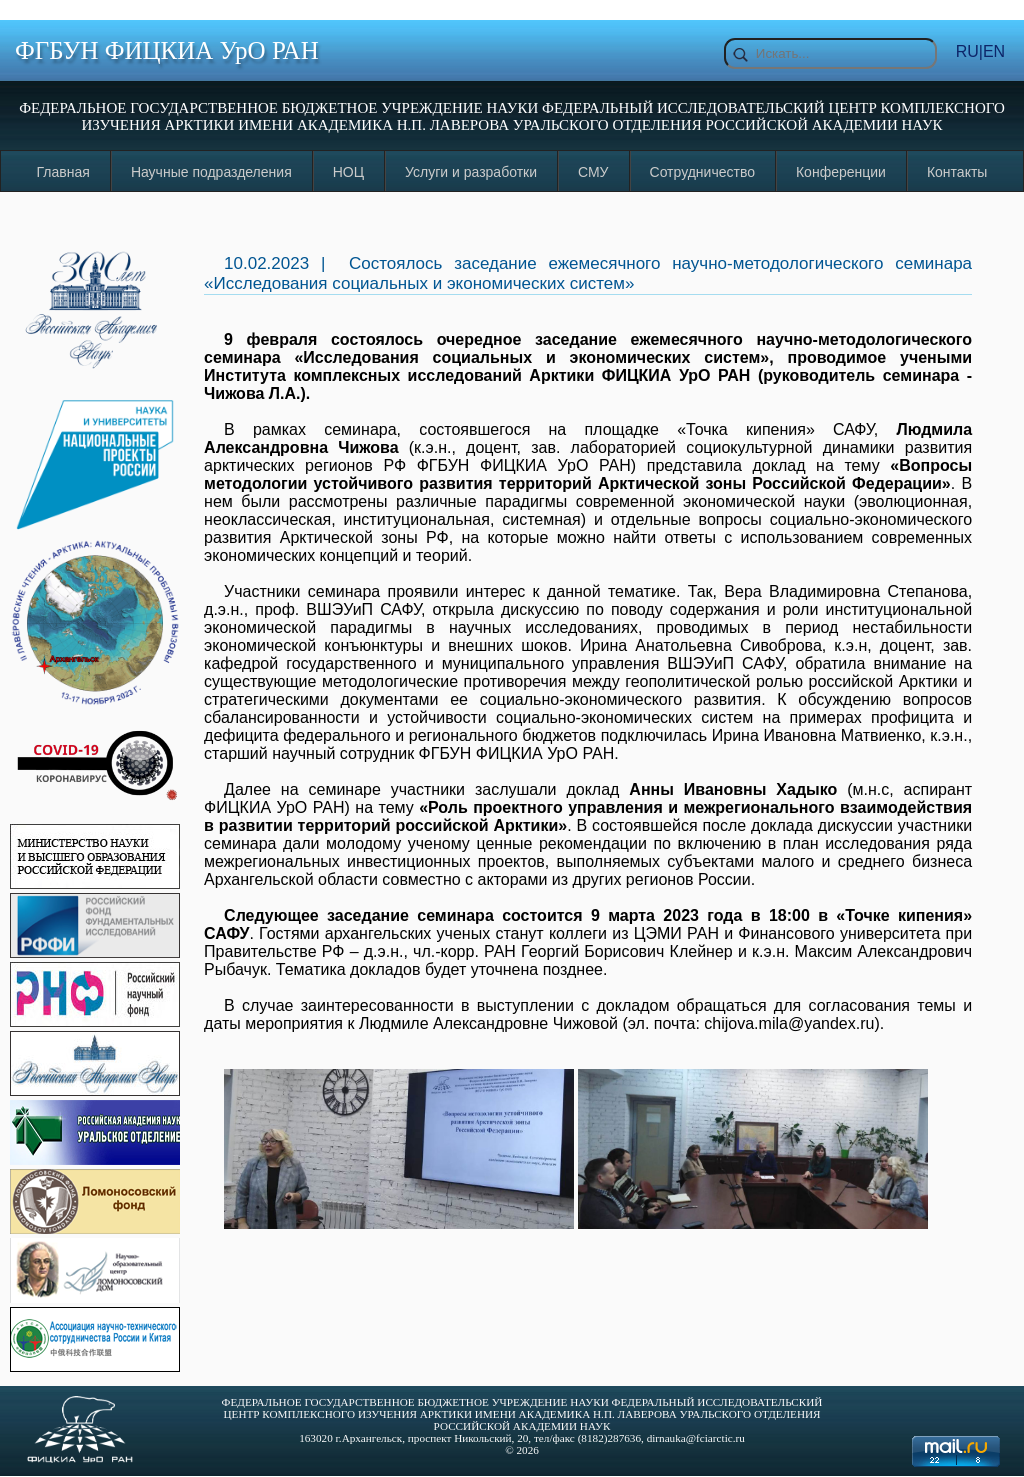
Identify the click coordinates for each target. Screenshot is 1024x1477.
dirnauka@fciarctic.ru (696, 1438)
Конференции (841, 172)
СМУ (593, 172)
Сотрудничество (702, 172)
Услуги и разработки (471, 172)
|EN (992, 51)
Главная (63, 172)
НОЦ (348, 172)
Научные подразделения (211, 172)
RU (967, 51)
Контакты (957, 172)
